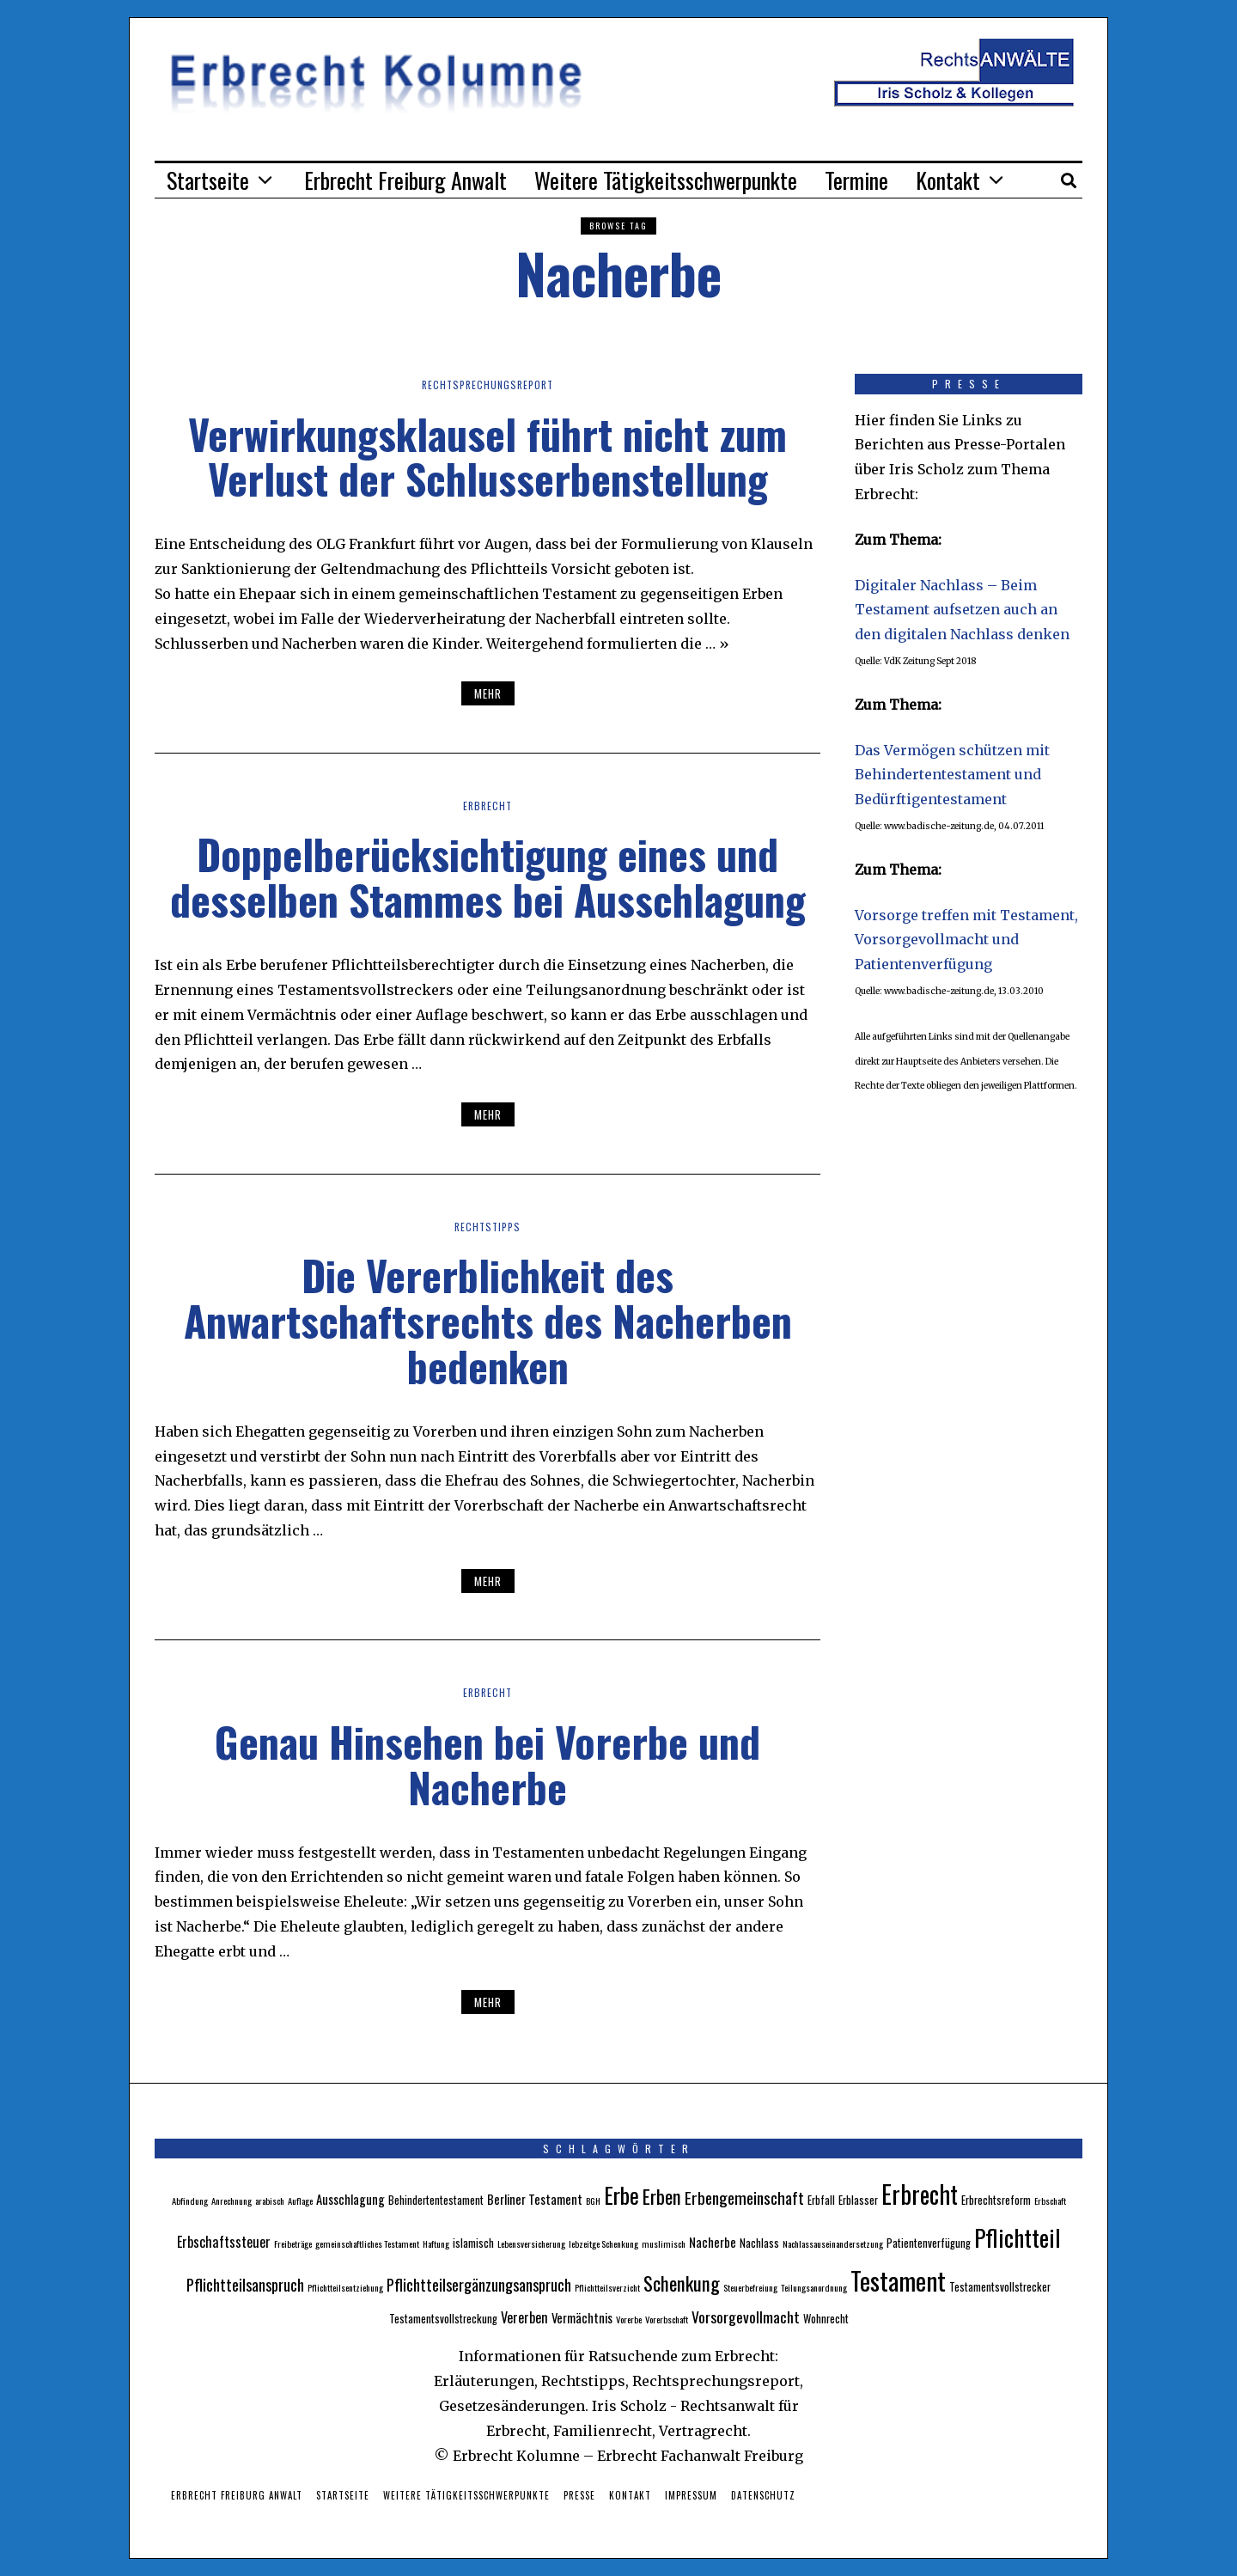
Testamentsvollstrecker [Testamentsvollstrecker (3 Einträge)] (1000, 2287)
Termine (856, 180)
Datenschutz (763, 2495)
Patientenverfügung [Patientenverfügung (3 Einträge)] (929, 2243)
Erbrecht (488, 805)
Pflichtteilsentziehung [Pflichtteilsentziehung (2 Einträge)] (345, 2287)
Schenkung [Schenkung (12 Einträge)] (681, 2282)
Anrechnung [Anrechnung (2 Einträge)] (231, 2200)
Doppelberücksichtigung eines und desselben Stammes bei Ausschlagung (488, 876)
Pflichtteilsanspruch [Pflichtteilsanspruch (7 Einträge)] (245, 2284)
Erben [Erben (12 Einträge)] (662, 2196)
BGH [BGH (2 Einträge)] (593, 2200)
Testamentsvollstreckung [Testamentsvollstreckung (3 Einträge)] (443, 2318)
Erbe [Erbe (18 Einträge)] (621, 2195)
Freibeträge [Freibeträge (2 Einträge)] (293, 2243)
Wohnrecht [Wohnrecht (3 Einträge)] (826, 2318)
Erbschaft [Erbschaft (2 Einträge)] (1050, 2200)
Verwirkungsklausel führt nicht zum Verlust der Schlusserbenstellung (487, 456)
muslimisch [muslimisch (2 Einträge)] (664, 2243)
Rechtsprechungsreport (487, 384)
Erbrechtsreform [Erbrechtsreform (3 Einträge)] (996, 2200)
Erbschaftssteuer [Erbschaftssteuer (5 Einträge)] (224, 2241)
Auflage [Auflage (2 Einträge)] (300, 2200)
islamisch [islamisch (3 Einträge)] (473, 2243)
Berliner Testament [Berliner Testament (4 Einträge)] (534, 2198)
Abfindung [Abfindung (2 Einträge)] (190, 2200)
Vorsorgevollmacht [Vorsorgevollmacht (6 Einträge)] (746, 2316)
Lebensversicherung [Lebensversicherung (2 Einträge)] (531, 2243)
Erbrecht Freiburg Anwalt (405, 180)
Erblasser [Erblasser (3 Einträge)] (858, 2200)
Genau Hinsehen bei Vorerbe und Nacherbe (487, 1764)
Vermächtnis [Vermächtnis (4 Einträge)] (581, 2317)
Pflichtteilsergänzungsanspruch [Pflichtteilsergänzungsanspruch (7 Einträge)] (479, 2284)
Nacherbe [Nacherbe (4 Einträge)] (712, 2241)
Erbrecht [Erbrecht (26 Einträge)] (919, 2194)
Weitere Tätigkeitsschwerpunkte (665, 180)
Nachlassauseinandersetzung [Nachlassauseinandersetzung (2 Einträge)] (833, 2243)
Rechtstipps (488, 1226)
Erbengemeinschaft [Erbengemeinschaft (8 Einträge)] (744, 2197)
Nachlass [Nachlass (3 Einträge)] (759, 2243)
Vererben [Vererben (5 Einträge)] (524, 2317)
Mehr (488, 693)
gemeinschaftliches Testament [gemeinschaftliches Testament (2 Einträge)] (367, 2243)
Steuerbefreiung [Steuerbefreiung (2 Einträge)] (750, 2287)
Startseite (208, 180)
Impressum (691, 2495)
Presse (579, 2495)
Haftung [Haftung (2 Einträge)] (436, 2243)
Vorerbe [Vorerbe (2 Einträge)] (629, 2319)
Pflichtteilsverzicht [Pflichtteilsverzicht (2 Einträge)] (607, 2287)
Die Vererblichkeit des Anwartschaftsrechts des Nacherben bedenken (488, 1320)
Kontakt (948, 180)
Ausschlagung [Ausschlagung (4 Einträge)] (350, 2198)
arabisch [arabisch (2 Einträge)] (269, 2200)
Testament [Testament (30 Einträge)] (898, 2280)
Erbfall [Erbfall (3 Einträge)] (821, 2200)
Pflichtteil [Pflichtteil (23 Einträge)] (1017, 2237)
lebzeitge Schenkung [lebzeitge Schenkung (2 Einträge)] (603, 2243)
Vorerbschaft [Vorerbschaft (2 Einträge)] (666, 2319)
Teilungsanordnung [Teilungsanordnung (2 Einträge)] (814, 2287)
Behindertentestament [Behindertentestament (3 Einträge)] (436, 2200)
